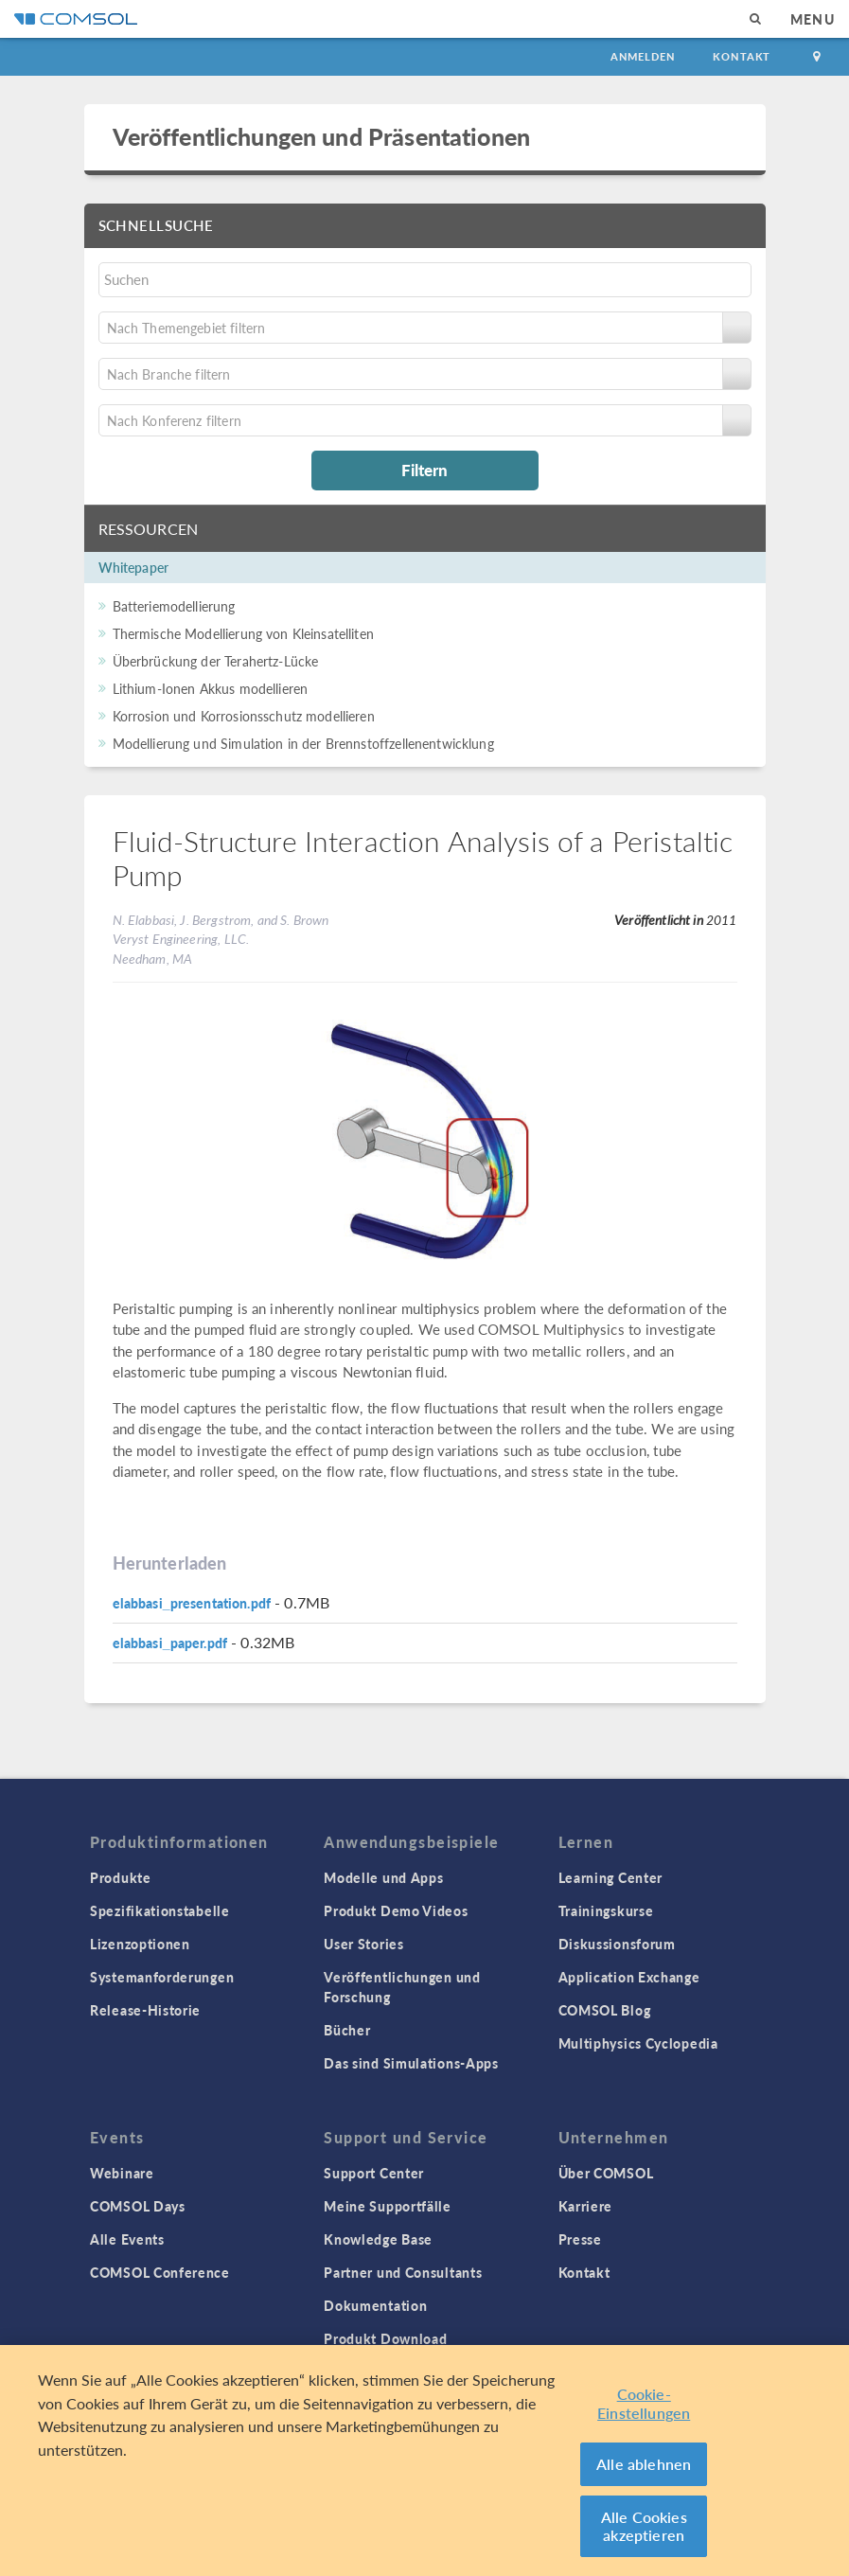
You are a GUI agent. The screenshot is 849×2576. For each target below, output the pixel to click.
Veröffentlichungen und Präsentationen (322, 136)
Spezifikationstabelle (160, 1910)
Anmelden (643, 56)
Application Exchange (629, 1976)
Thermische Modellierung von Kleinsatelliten (243, 633)
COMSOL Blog (604, 2009)
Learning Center (610, 1877)
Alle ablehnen (643, 2464)
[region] (424, 2460)
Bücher (347, 2029)
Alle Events (127, 2239)
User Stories (363, 1943)
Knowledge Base (378, 2239)
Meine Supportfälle (387, 2205)
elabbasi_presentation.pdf (192, 1602)
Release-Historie (145, 2009)
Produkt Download (385, 2338)
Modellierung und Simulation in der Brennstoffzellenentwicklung (303, 743)
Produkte (120, 1877)
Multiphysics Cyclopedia (638, 2043)
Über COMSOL (606, 2172)
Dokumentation (375, 2305)
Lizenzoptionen (140, 1943)
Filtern (424, 469)
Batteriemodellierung (174, 605)
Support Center (374, 2172)
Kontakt (741, 56)
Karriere (585, 2205)
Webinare (122, 2172)
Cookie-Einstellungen (643, 2403)
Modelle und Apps (383, 1877)
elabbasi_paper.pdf (170, 1642)
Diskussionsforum (617, 1943)
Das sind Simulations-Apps (411, 2062)
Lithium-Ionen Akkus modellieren (211, 688)
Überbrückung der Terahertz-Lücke (216, 660)
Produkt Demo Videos (396, 1910)
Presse (580, 2239)
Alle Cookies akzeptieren (644, 2526)
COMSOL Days (138, 2205)
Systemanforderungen (162, 1976)
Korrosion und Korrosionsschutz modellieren (244, 715)
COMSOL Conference (160, 2272)
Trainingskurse (606, 1910)
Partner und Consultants (403, 2272)
